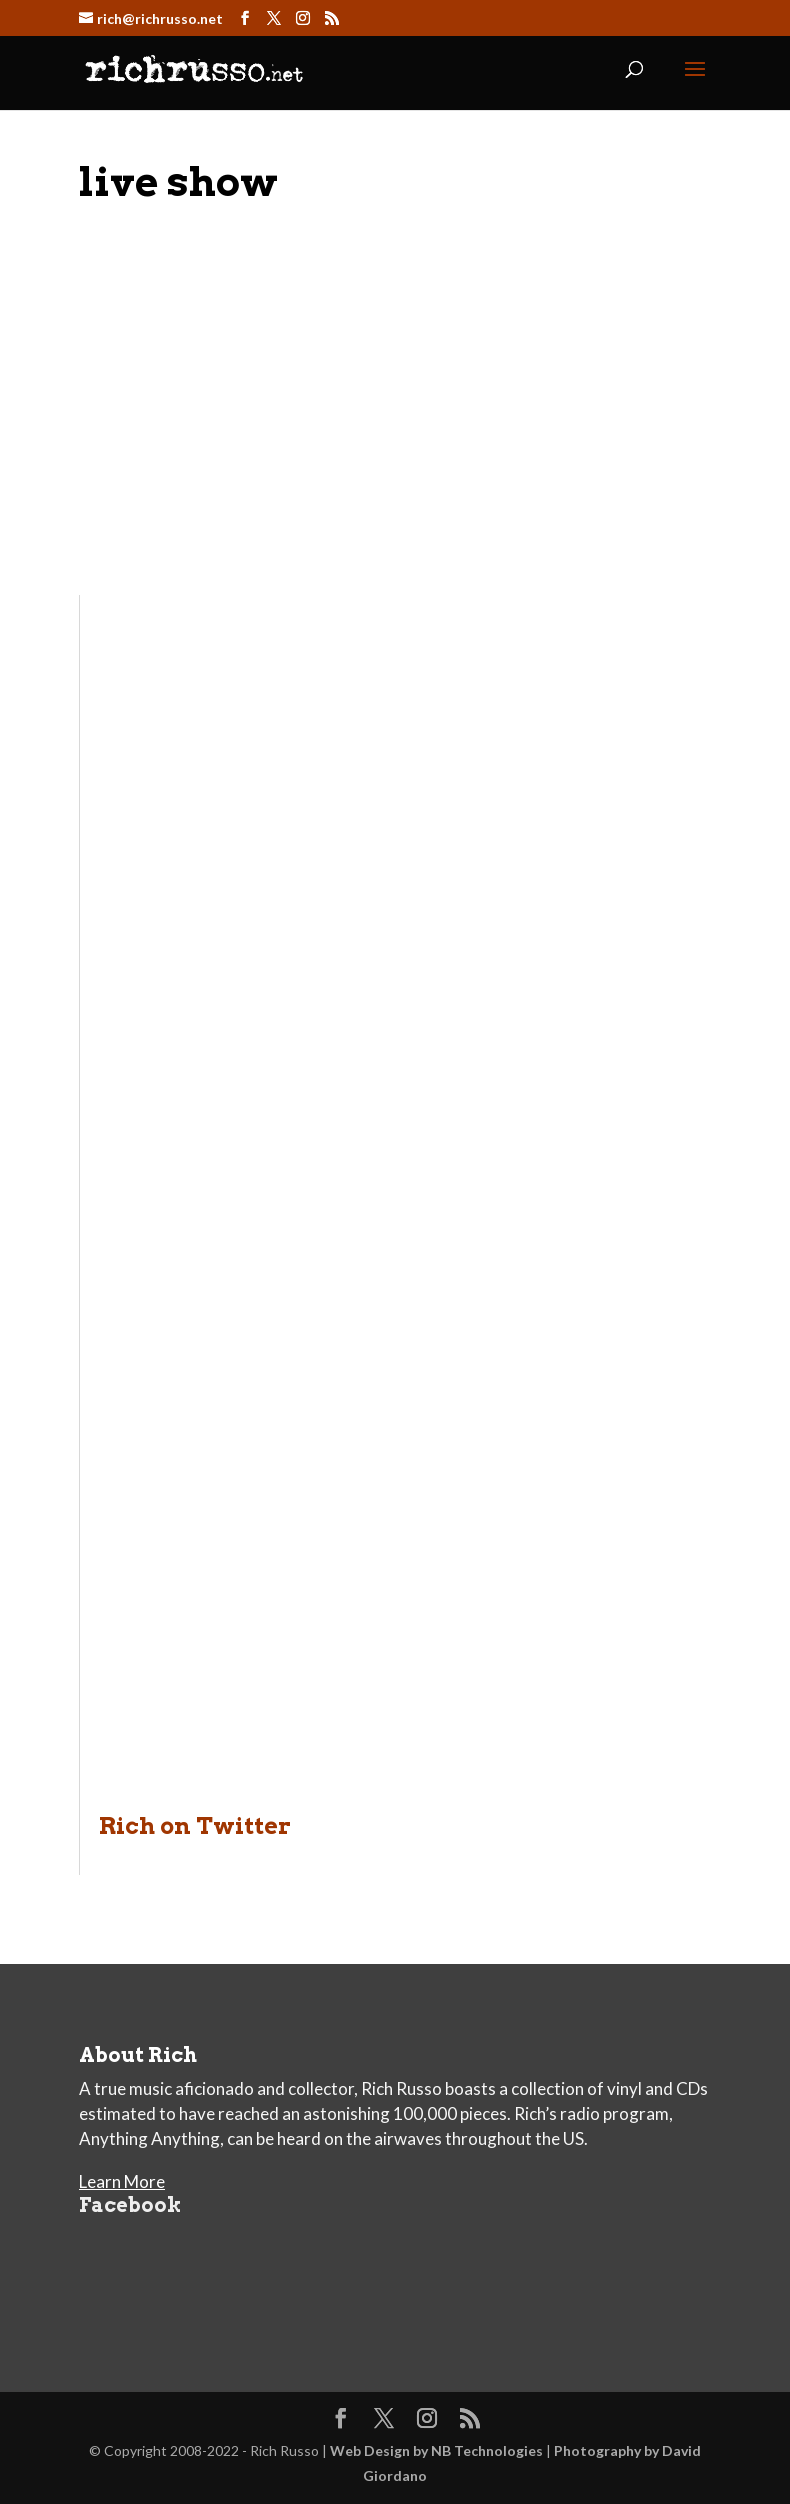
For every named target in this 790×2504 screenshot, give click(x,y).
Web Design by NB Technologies (436, 2450)
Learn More (122, 2181)
